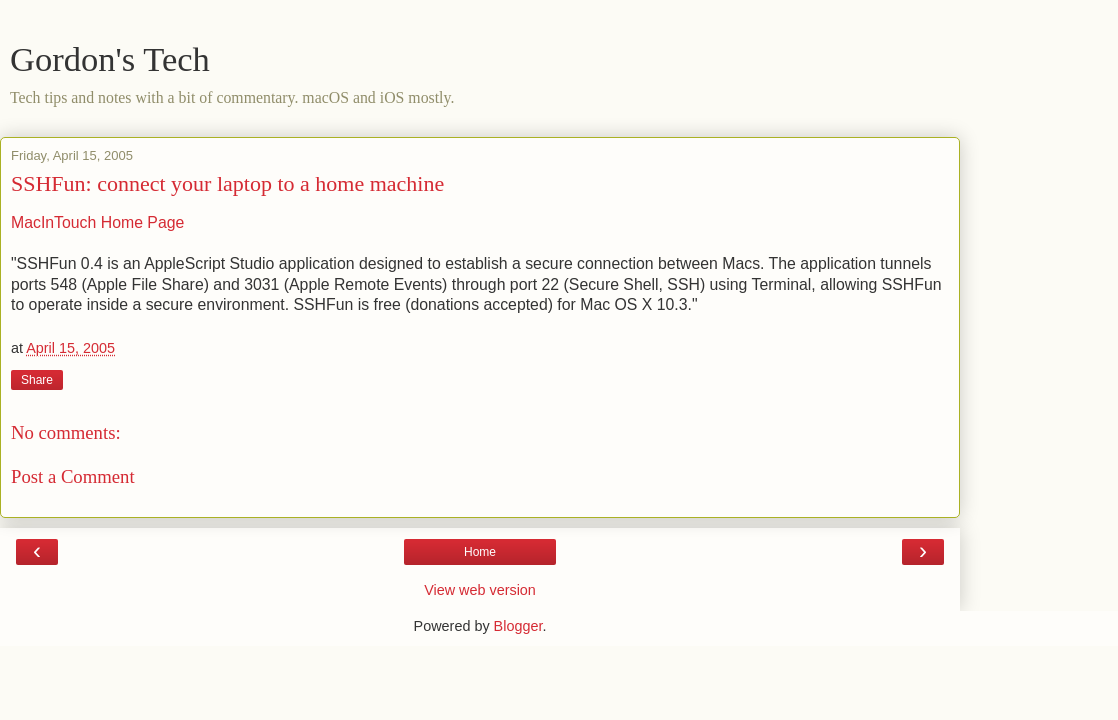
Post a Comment (73, 476)
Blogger (518, 626)
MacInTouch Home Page (97, 222)
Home (480, 552)
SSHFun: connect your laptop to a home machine (227, 183)
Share (37, 380)
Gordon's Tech (110, 59)
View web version (480, 590)
